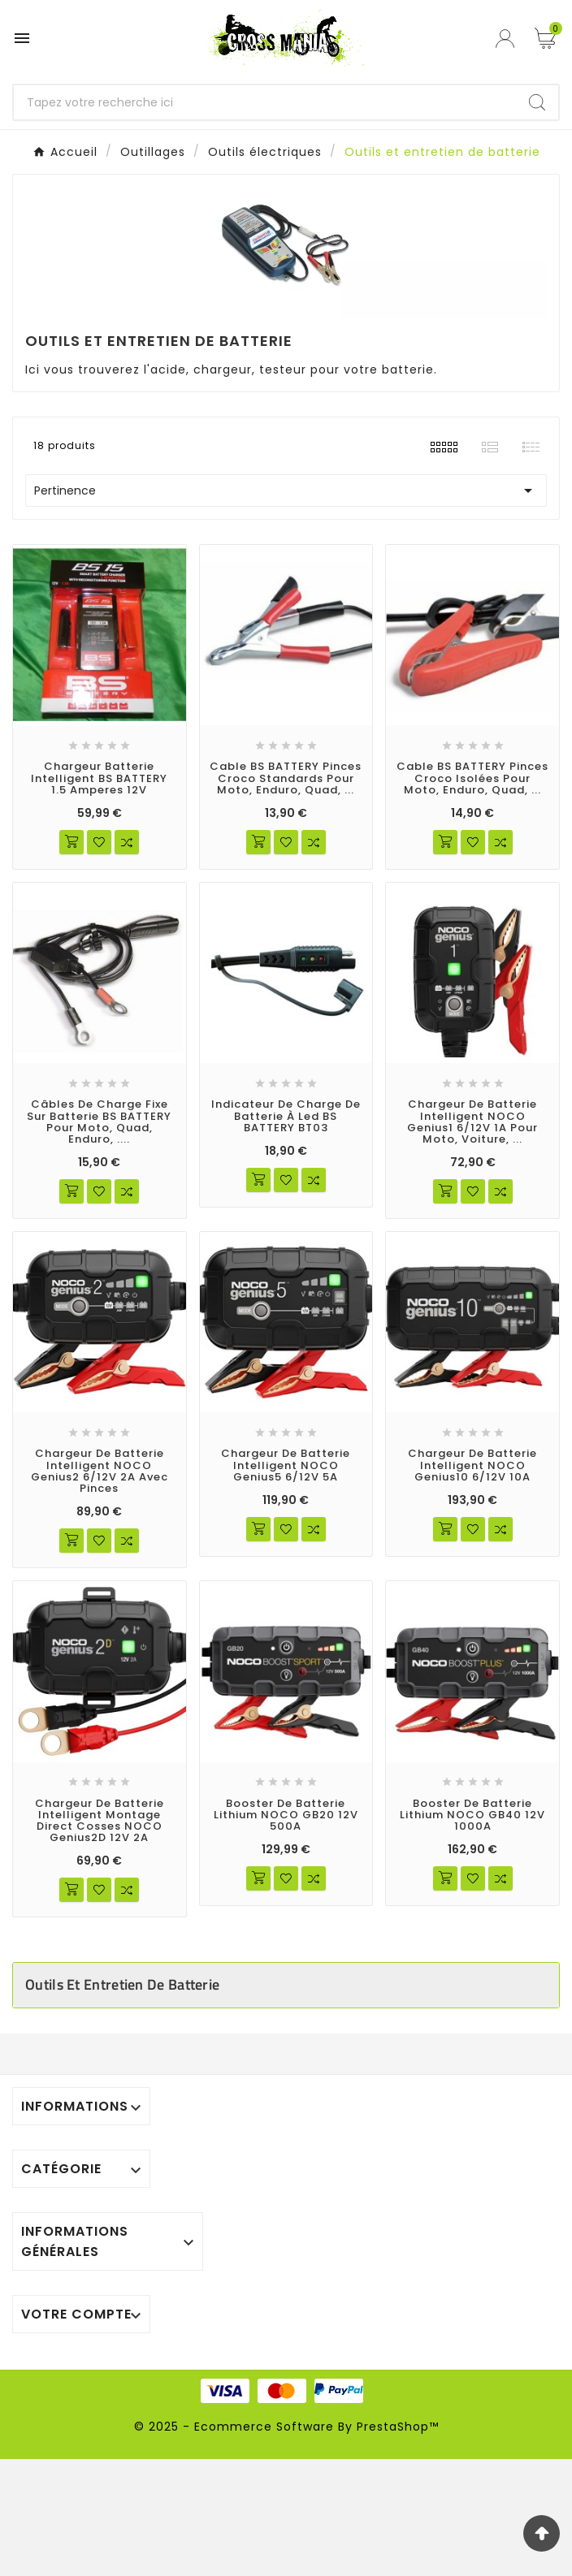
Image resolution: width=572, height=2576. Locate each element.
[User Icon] (507, 38)
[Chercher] (265, 102)
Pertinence (286, 490)
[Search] (537, 102)
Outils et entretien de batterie (122, 1984)
